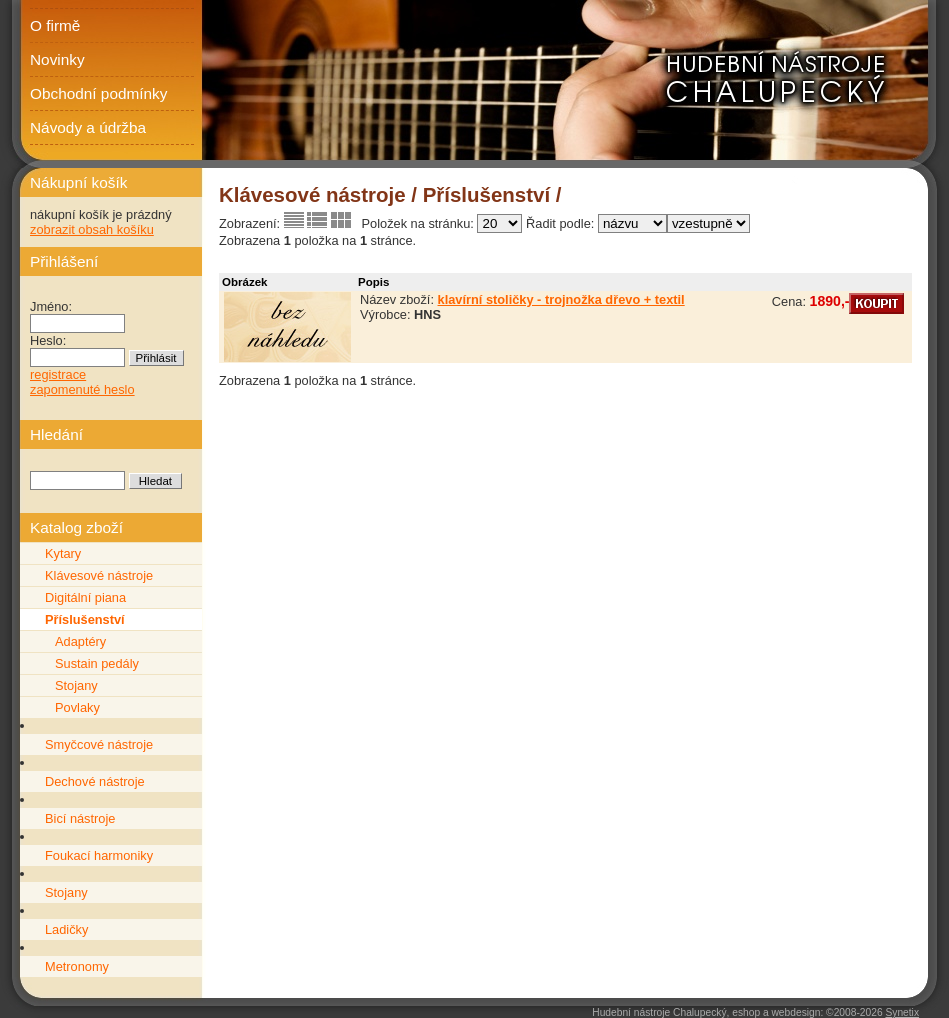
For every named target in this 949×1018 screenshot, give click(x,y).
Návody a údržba (88, 127)
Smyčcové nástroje (99, 744)
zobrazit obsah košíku (92, 229)
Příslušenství (85, 619)
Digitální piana (85, 597)
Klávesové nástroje (99, 575)
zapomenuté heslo (82, 389)
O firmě (55, 25)
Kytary (63, 553)
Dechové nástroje (95, 781)
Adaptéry (80, 641)
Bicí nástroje (80, 818)
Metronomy (77, 966)
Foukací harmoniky (99, 855)
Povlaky (77, 707)
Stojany (76, 685)
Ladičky (66, 929)
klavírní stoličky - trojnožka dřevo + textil (561, 299)
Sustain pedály (97, 663)
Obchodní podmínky (98, 93)
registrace (58, 374)
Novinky (57, 59)
